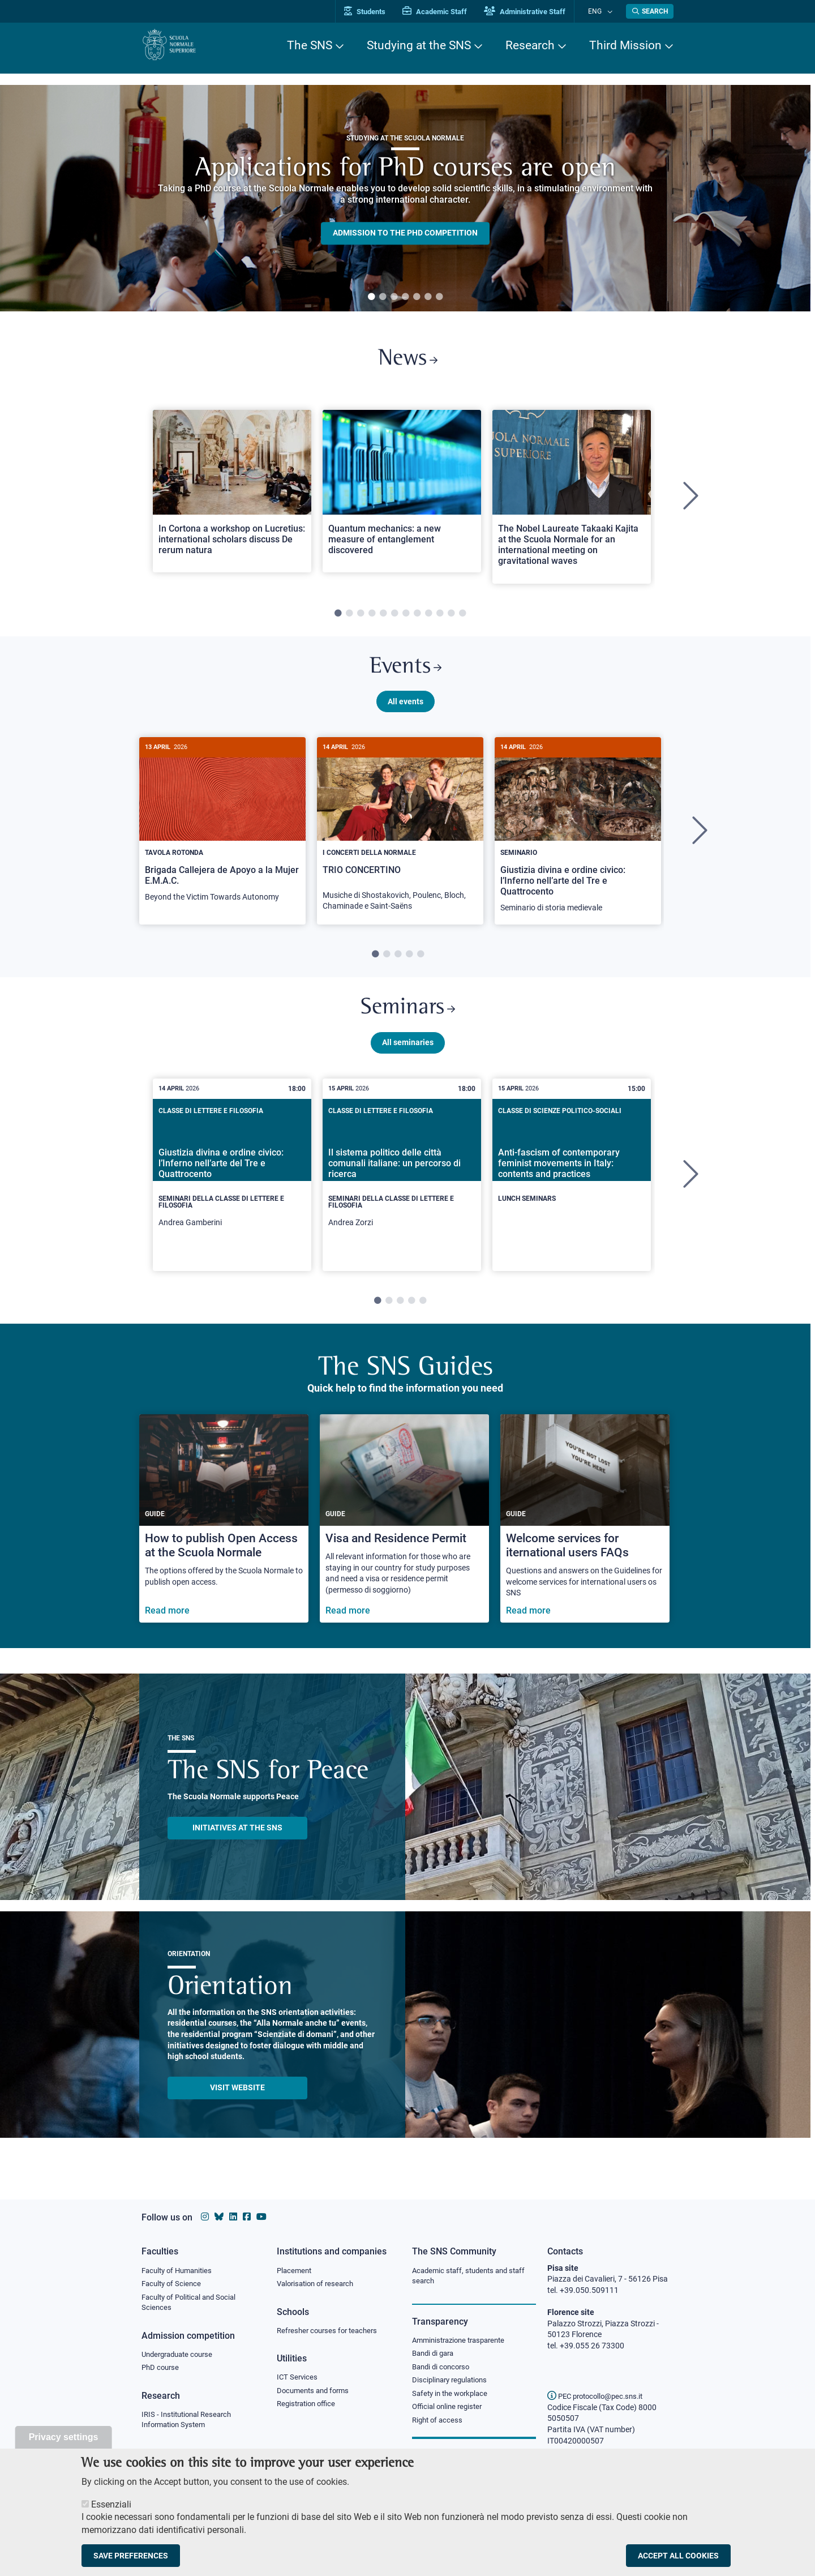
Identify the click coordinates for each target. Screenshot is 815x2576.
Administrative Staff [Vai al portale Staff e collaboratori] (536, 11)
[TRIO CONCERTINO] (400, 839)
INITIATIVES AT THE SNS (237, 1840)
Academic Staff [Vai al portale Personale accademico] (446, 11)
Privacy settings (63, 2437)
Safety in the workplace (453, 2397)
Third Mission (625, 45)
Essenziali (111, 2504)
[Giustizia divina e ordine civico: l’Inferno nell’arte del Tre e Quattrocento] (578, 840)
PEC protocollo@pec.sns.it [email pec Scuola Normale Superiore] (599, 2395)
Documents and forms (316, 2393)
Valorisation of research (319, 2284)
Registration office (309, 2407)
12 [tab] (462, 617)
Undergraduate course (180, 2356)
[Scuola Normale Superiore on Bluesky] (219, 2216)
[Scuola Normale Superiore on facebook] (247, 2216)
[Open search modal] (650, 11)
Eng (600, 11)
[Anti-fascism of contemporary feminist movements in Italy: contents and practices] (571, 1179)
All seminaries (408, 1055)
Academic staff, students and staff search (473, 2276)
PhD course (161, 2371)
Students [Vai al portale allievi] (376, 11)
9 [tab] (428, 617)
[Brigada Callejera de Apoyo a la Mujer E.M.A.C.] (222, 834)
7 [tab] (439, 297)
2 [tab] (382, 297)
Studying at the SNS (419, 45)
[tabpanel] (405, 198)
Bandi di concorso (443, 2369)
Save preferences (130, 2555)
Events (405, 673)
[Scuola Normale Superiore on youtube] (261, 2216)
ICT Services (298, 2379)
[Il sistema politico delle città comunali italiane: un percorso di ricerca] (402, 1188)
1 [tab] (371, 297)
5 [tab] (416, 297)
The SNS (309, 45)
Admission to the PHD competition (405, 233)
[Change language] (610, 11)
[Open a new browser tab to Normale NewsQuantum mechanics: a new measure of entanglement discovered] (402, 495)
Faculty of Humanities (179, 2270)
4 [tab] (405, 297)
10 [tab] (439, 617)
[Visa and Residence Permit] (404, 1531)
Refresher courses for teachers (330, 2332)
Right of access (439, 2424)
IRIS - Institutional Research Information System (189, 2424)
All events (405, 709)
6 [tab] (428, 297)
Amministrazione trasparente (463, 2341)
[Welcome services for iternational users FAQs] (585, 1531)
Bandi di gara (435, 2355)
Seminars (407, 1019)
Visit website (237, 2100)
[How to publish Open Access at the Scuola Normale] (223, 1531)
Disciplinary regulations (453, 2383)
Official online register (449, 2411)
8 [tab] (417, 617)
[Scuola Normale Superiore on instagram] (205, 2216)
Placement (295, 2270)
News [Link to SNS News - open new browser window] (408, 361)
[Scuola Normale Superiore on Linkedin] (233, 2216)
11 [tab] (451, 617)
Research (530, 45)
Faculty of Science (173, 2284)
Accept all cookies (678, 2555)
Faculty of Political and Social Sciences (192, 2304)
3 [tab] (394, 297)
